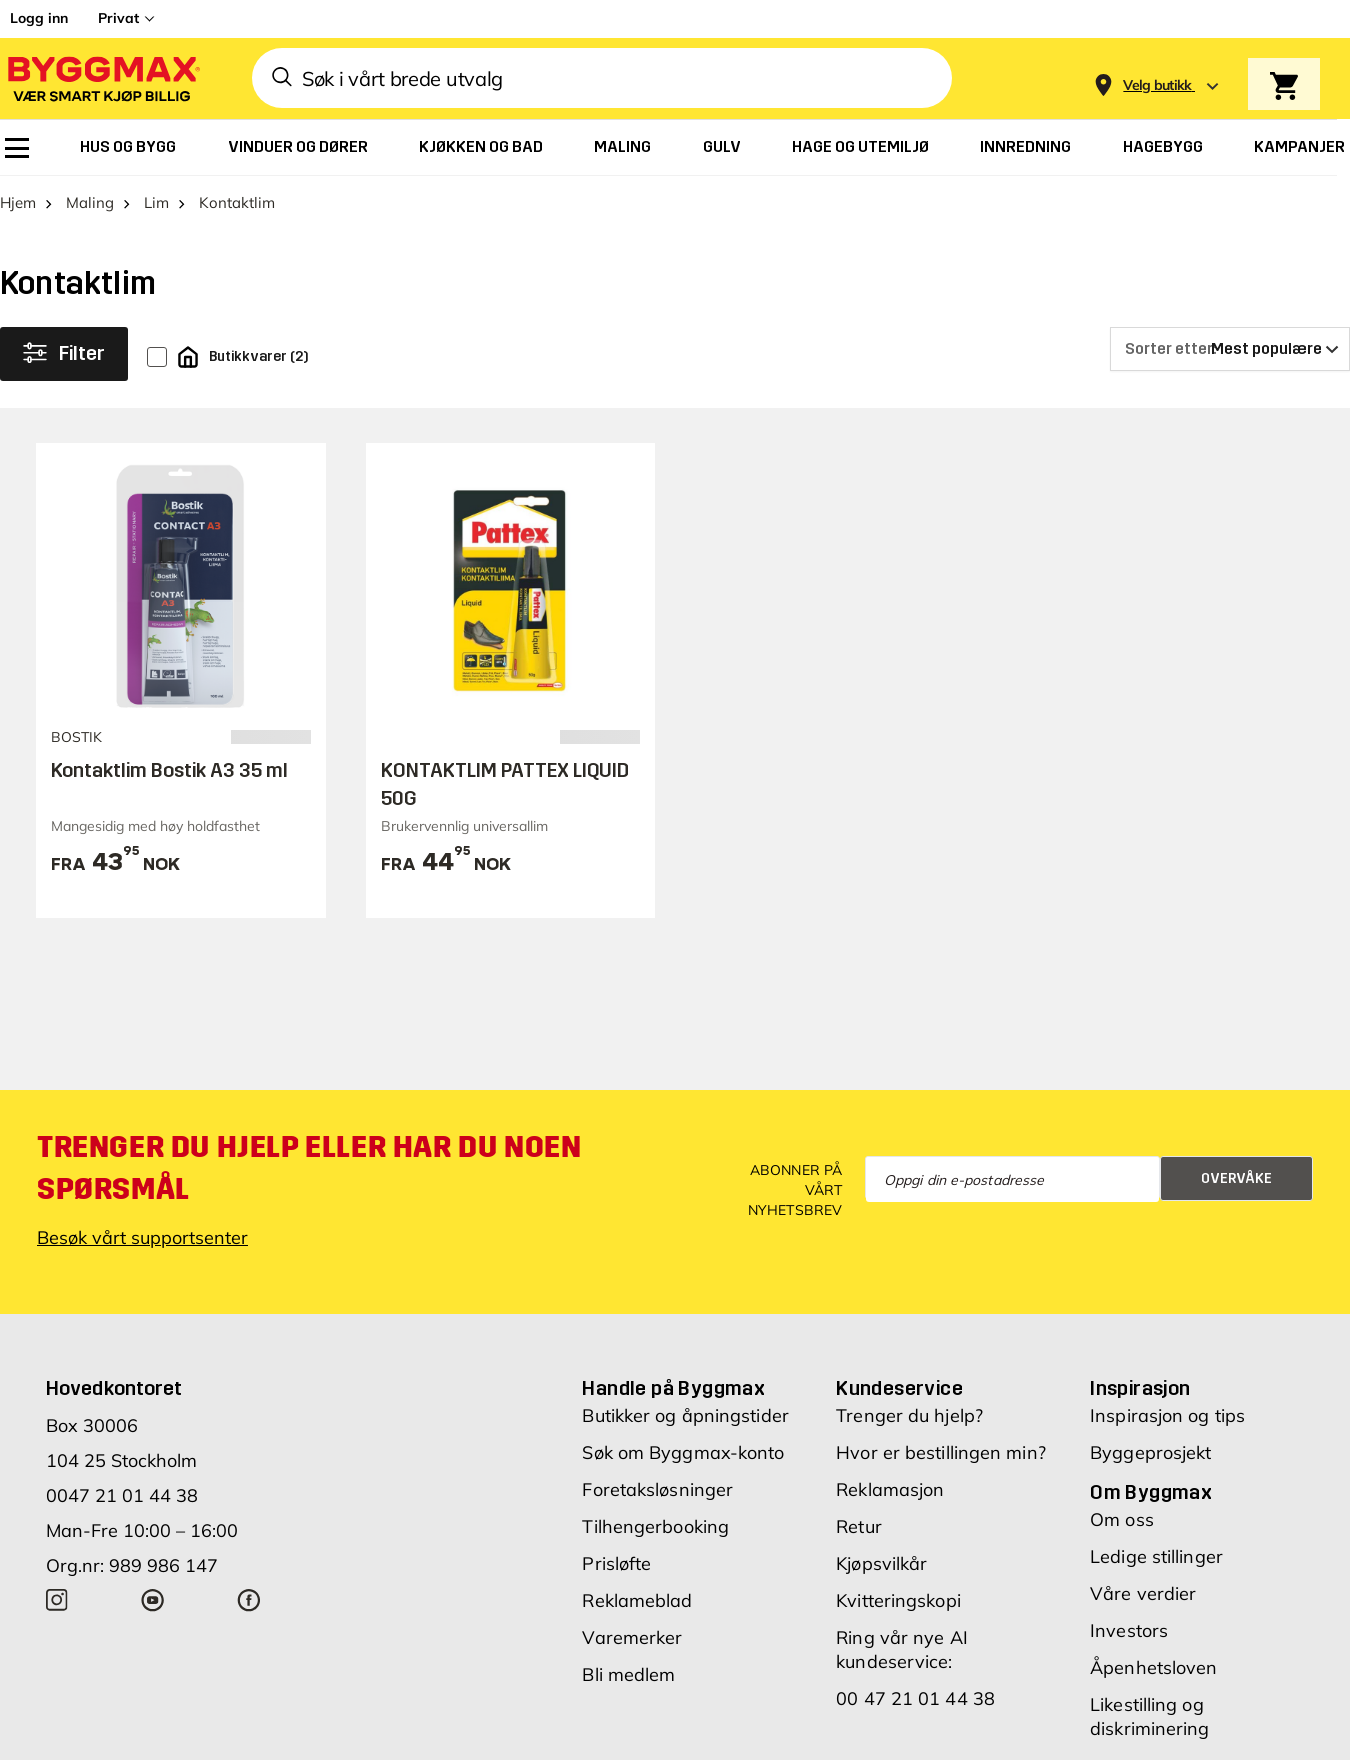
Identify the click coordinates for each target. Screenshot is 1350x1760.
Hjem (18, 203)
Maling (90, 203)
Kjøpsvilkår (881, 1564)
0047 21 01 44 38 (122, 1496)
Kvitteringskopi (898, 1601)
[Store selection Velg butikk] (1157, 85)
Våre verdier (1143, 1594)
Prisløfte (616, 1564)
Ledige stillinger (1156, 1557)
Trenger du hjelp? (909, 1416)
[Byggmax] (102, 78)
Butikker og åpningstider (685, 1416)
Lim (156, 203)
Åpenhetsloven (1153, 1668)
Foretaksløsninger (657, 1490)
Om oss (1122, 1520)
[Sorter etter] (1230, 350)
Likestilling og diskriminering (1149, 1717)
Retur (859, 1527)
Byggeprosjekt (1150, 1453)
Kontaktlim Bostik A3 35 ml (169, 770)
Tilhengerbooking (655, 1527)
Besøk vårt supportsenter (142, 1238)
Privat (118, 18)
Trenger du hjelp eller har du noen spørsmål (309, 1169)
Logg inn (39, 18)
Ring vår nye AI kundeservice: (902, 1650)
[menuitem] (17, 148)
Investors (1129, 1631)
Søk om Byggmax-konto (683, 1453)
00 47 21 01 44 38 (915, 1699)
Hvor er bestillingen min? (941, 1453)
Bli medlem (628, 1675)
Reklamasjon (890, 1490)
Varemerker (632, 1638)
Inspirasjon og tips (1167, 1416)
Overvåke (1236, 1178)
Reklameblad (637, 1601)
